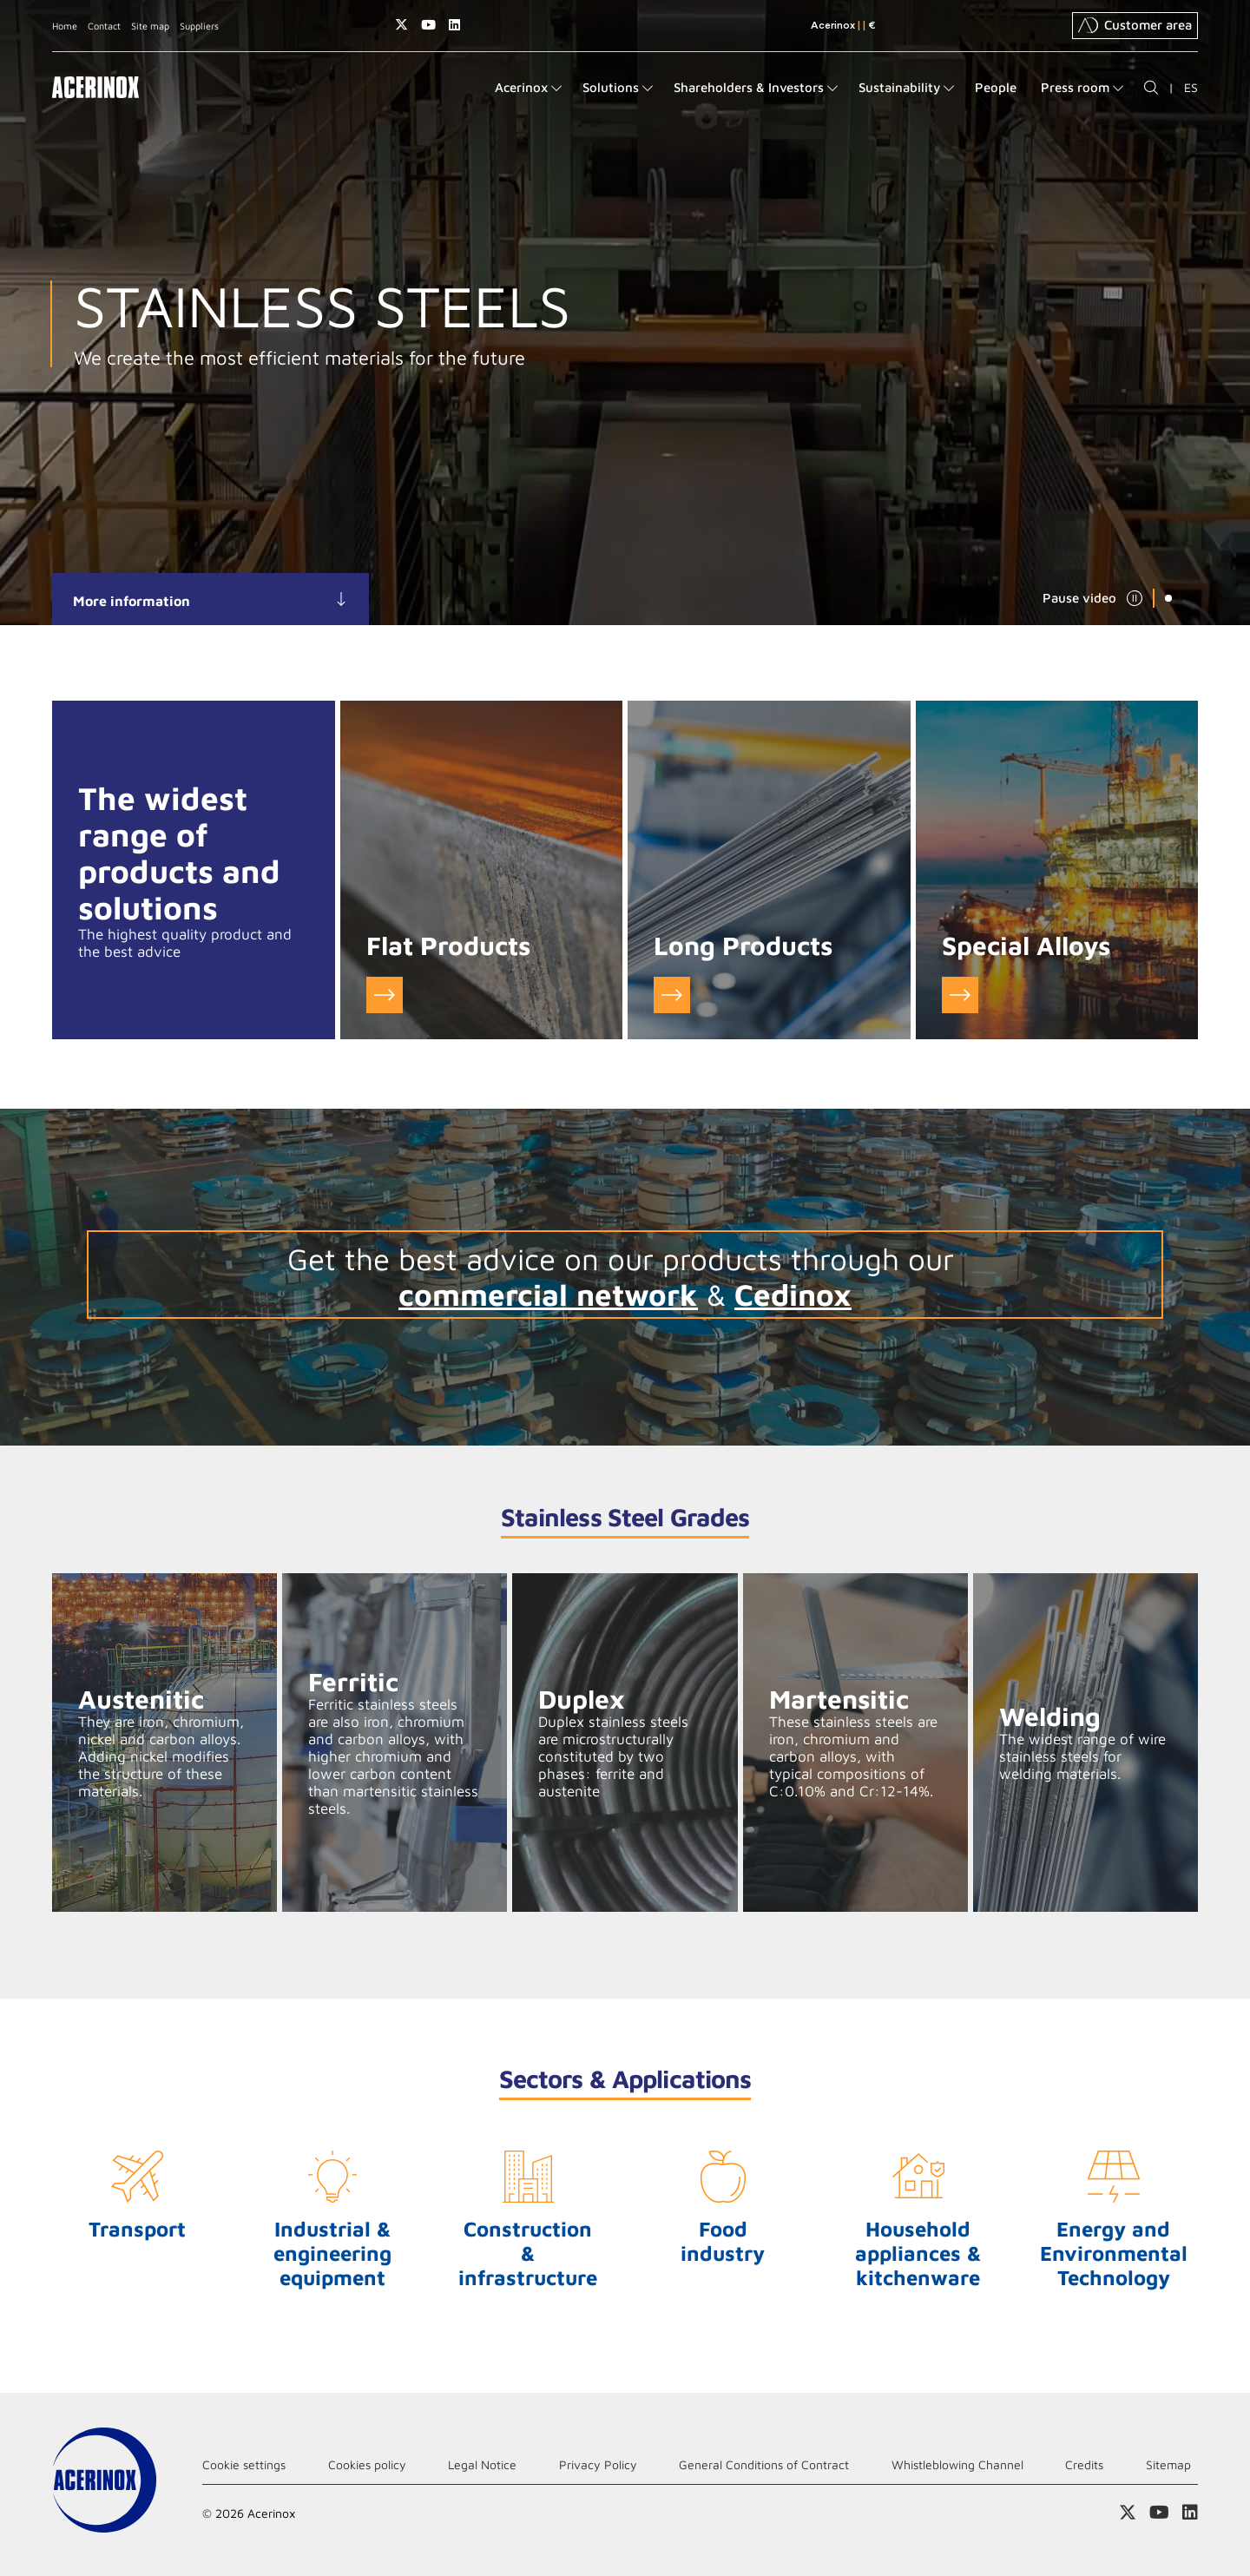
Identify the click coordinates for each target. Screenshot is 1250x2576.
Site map (150, 25)
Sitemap (1168, 2464)
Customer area (1135, 25)
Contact (104, 25)
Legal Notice (482, 2464)
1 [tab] (1168, 598)
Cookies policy (367, 2464)
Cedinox (793, 1294)
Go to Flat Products (384, 995)
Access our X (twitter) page (401, 24)
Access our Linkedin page (454, 24)
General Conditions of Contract (764, 2464)
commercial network (548, 1294)
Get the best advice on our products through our (625, 1258)
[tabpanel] (625, 312)
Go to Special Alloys (960, 995)
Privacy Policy (598, 2464)
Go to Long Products (672, 995)
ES (1191, 87)
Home (64, 25)
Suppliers (199, 25)
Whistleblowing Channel (957, 2464)
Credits (1084, 2464)
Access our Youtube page (428, 24)
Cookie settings (244, 2464)
